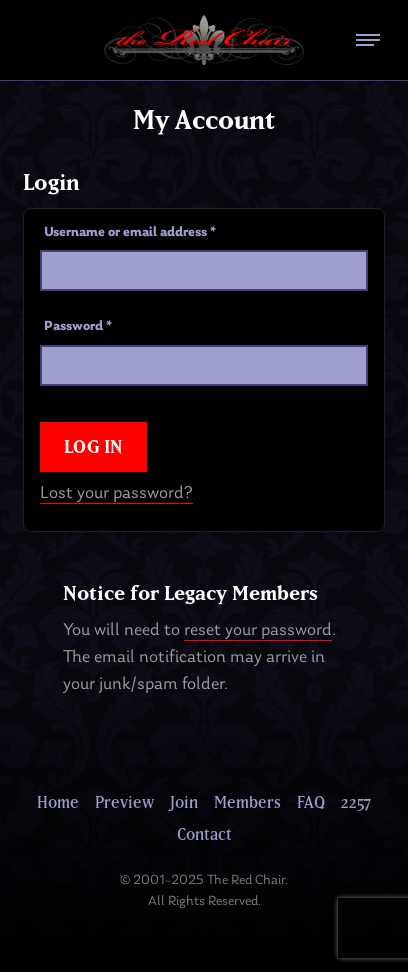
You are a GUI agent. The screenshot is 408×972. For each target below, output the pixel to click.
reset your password (258, 630)
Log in (93, 446)
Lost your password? (116, 493)
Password (78, 326)
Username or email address (130, 232)
